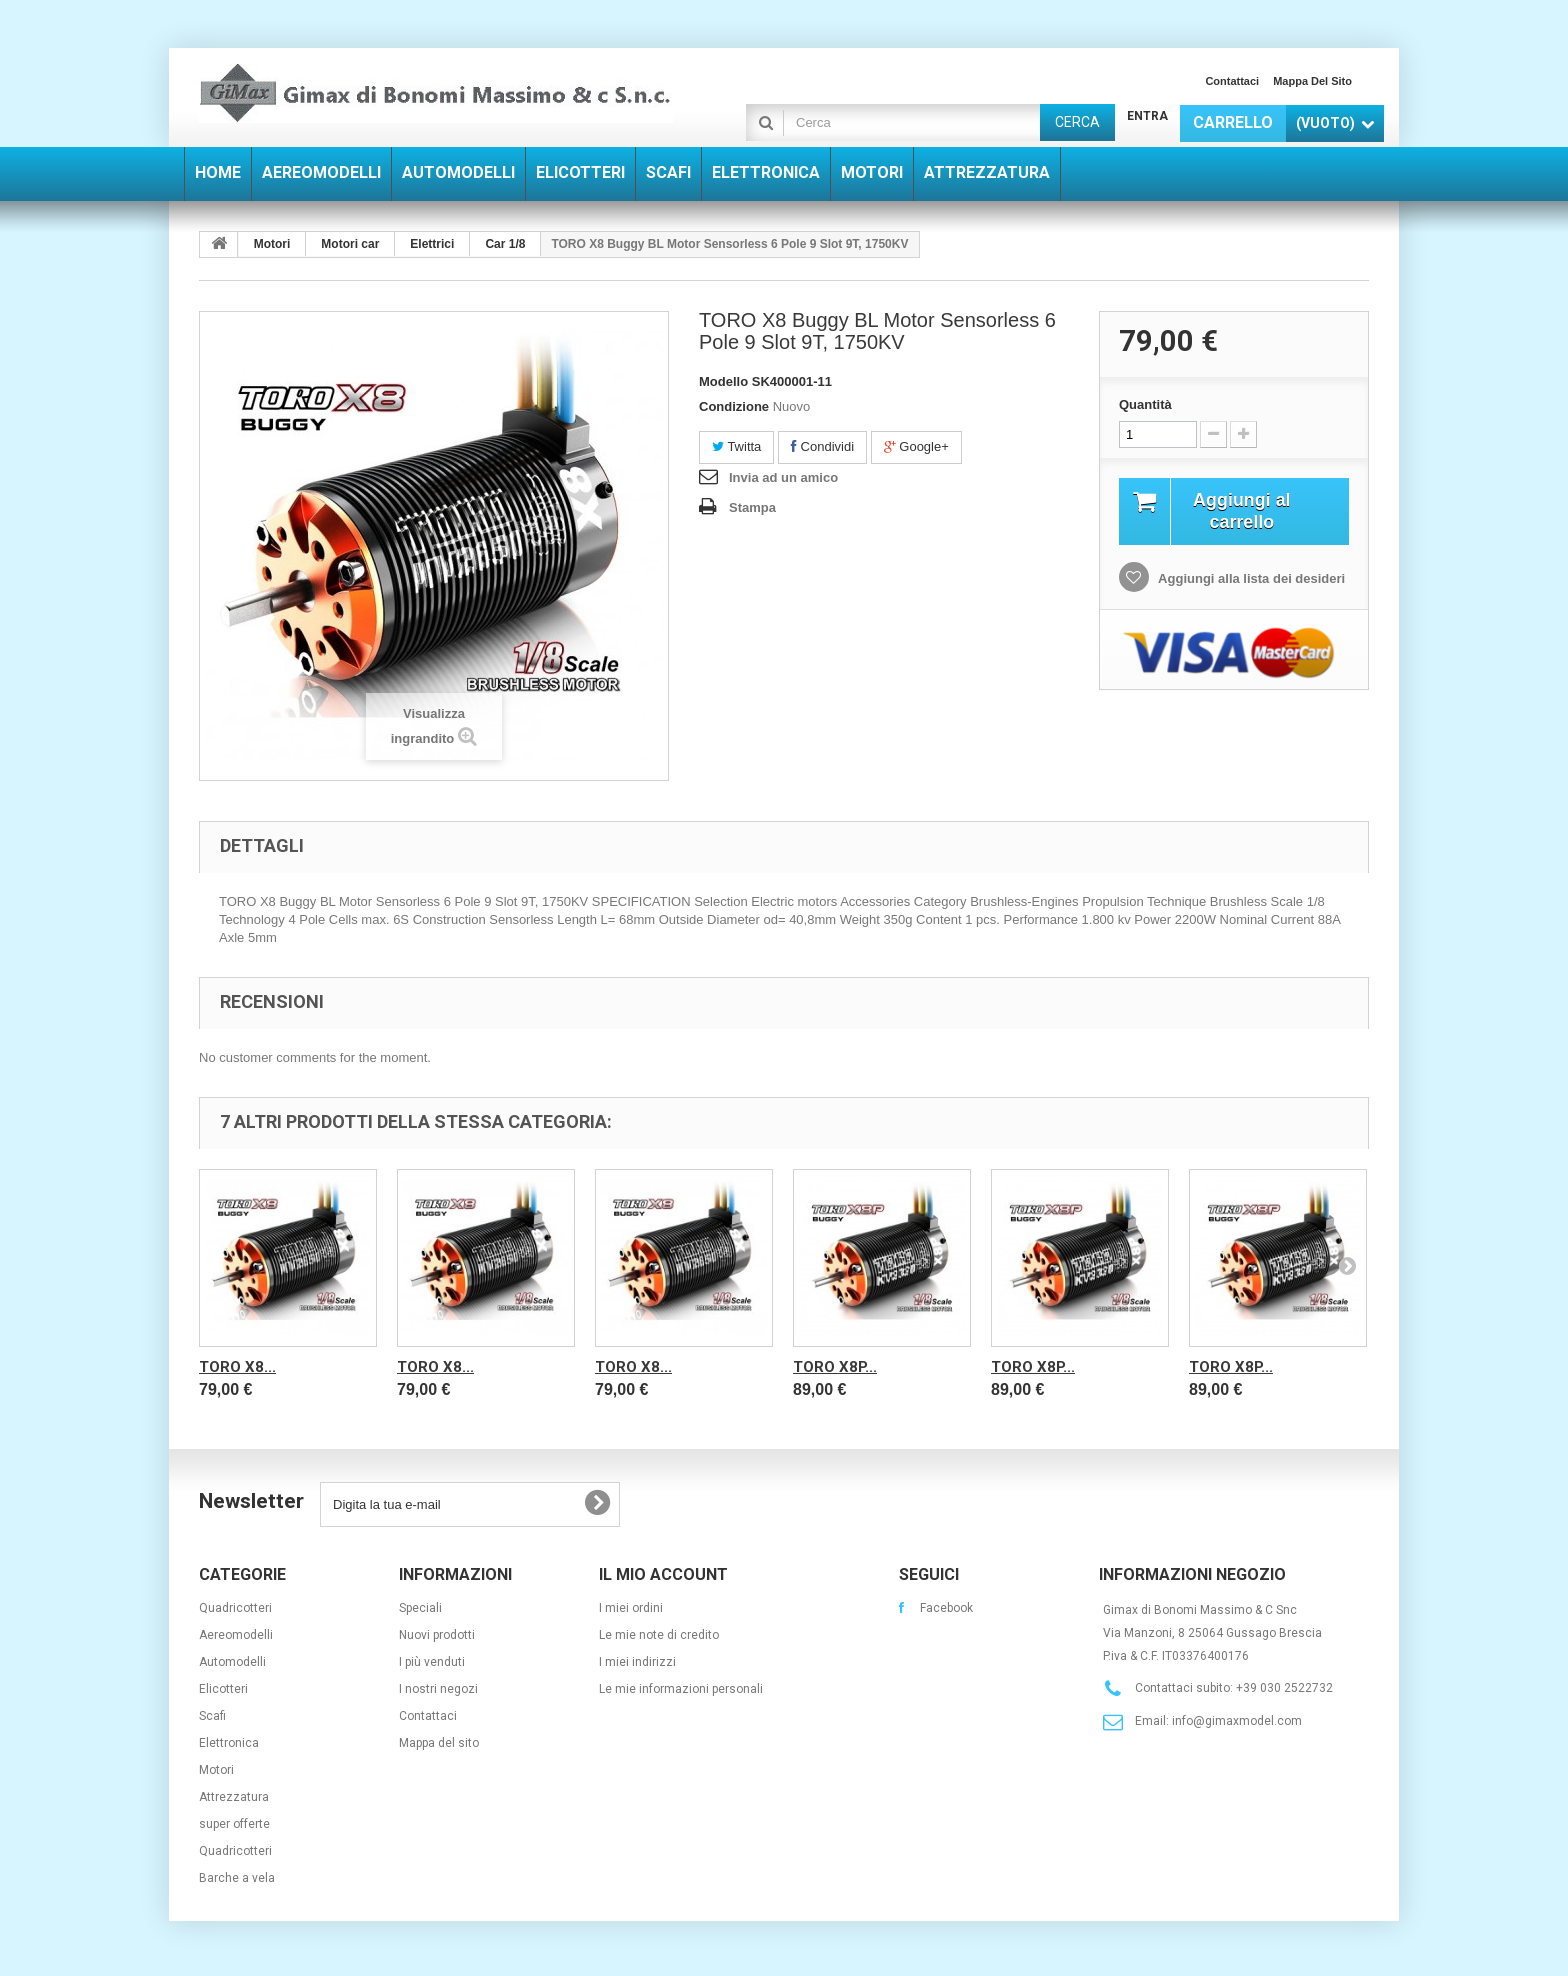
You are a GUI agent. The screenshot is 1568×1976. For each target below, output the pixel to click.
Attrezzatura (234, 1797)
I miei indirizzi (637, 1662)
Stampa (752, 507)
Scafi (212, 1716)
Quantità (1145, 404)
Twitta (736, 446)
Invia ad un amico (783, 477)
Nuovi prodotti (437, 1635)
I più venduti (432, 1662)
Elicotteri (223, 1689)
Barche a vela (237, 1878)
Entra (1147, 116)
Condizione (734, 406)
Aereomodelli (236, 1635)
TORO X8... (237, 1367)
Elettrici (432, 244)
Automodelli (232, 1662)
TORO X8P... (835, 1367)
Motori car (350, 244)
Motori (272, 244)
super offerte (234, 1824)
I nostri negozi (438, 1689)
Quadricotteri (235, 1608)
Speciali (420, 1608)
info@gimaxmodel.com (1237, 1721)
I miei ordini (631, 1608)
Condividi (822, 446)
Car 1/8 (505, 244)
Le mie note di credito (659, 1635)
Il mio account (663, 1574)
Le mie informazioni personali (681, 1689)
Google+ (916, 446)
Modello (723, 381)
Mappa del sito (1312, 81)
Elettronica (229, 1743)
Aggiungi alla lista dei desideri (1250, 581)
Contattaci (1232, 81)
